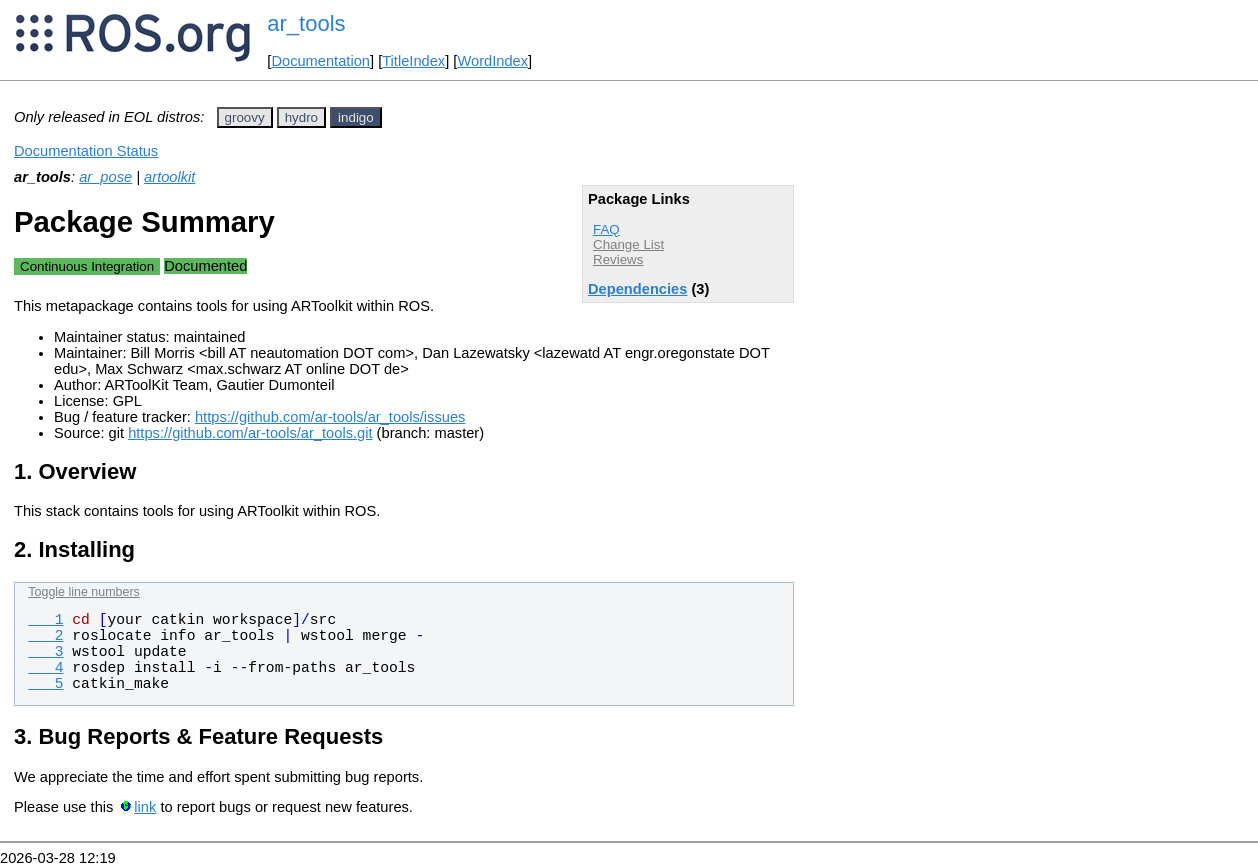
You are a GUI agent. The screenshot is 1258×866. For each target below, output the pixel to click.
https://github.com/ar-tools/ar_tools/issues (330, 417)
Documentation (320, 61)
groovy (245, 117)
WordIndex (492, 61)
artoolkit (169, 177)
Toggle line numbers (83, 592)
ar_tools (306, 23)
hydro (301, 117)
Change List (628, 244)
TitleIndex (413, 61)
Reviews (618, 259)
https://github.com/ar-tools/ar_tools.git (250, 433)
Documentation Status (86, 151)
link (145, 807)
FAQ (606, 229)
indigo (356, 117)
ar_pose (105, 177)
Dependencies (637, 289)
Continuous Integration (87, 266)
